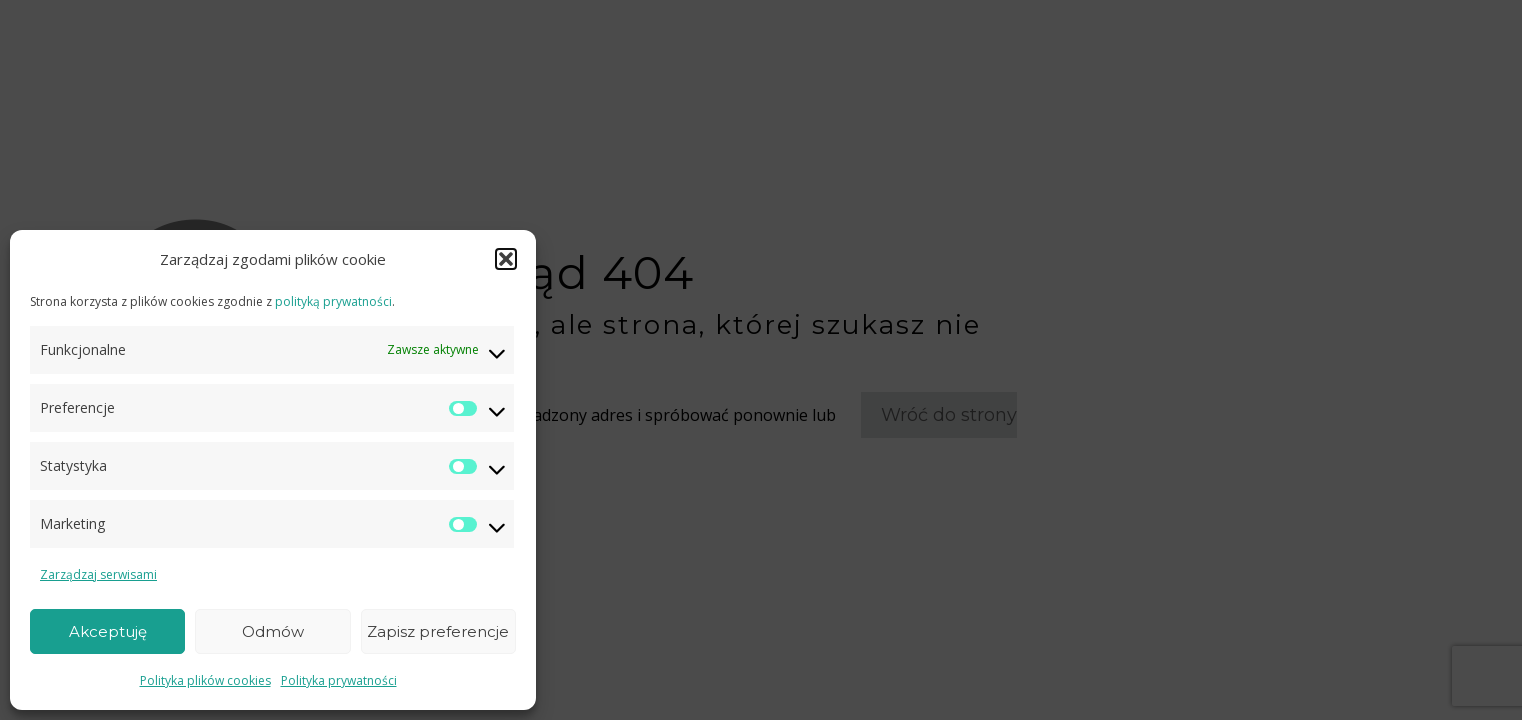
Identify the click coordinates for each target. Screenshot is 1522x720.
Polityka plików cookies (205, 680)
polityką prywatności (333, 301)
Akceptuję (108, 631)
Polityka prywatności (339, 680)
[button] (506, 259)
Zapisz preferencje (438, 631)
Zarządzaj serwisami (98, 574)
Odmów (273, 631)
